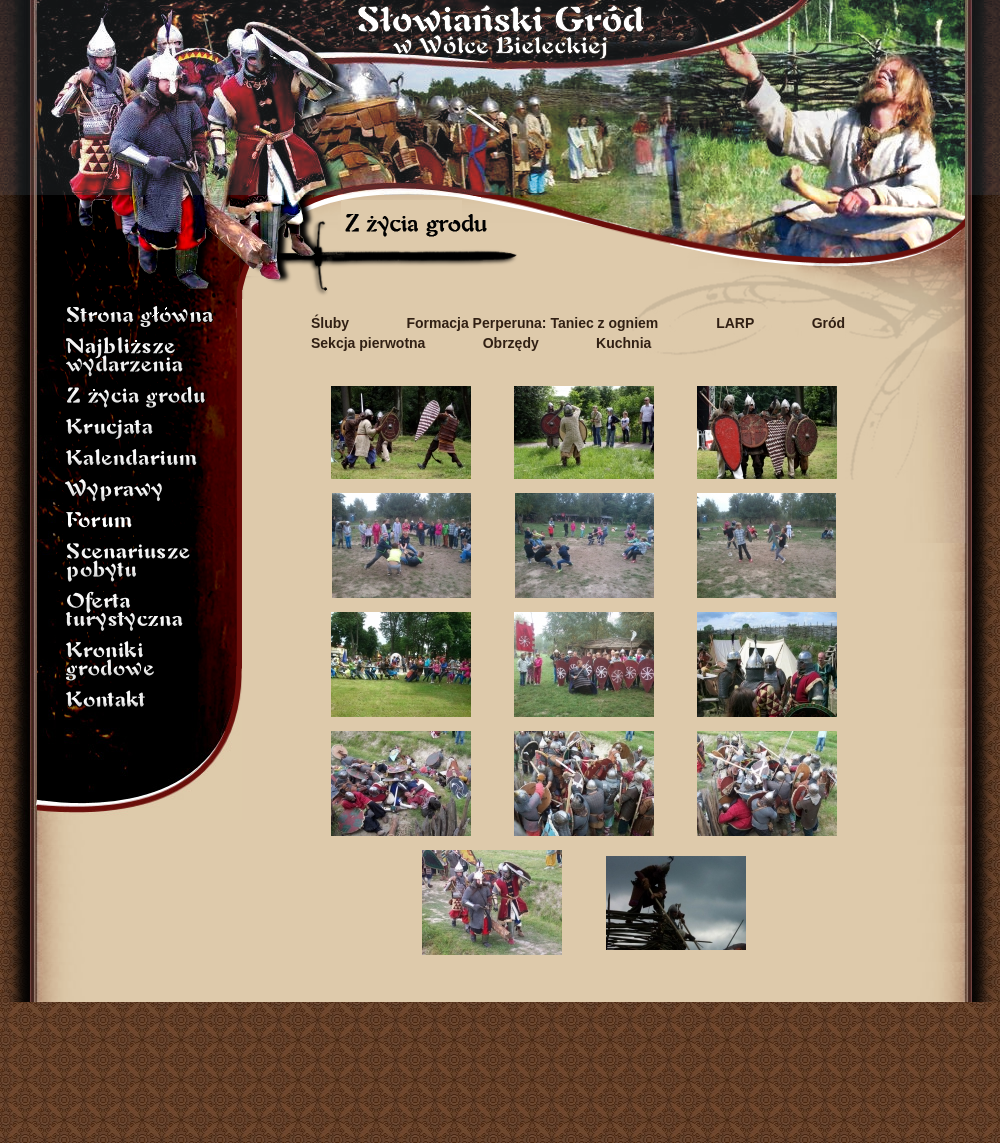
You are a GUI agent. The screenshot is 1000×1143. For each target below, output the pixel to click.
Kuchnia (623, 343)
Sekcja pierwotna (368, 343)
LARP (735, 323)
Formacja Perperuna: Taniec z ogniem (534, 323)
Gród (828, 323)
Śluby (330, 323)
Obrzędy (511, 343)
